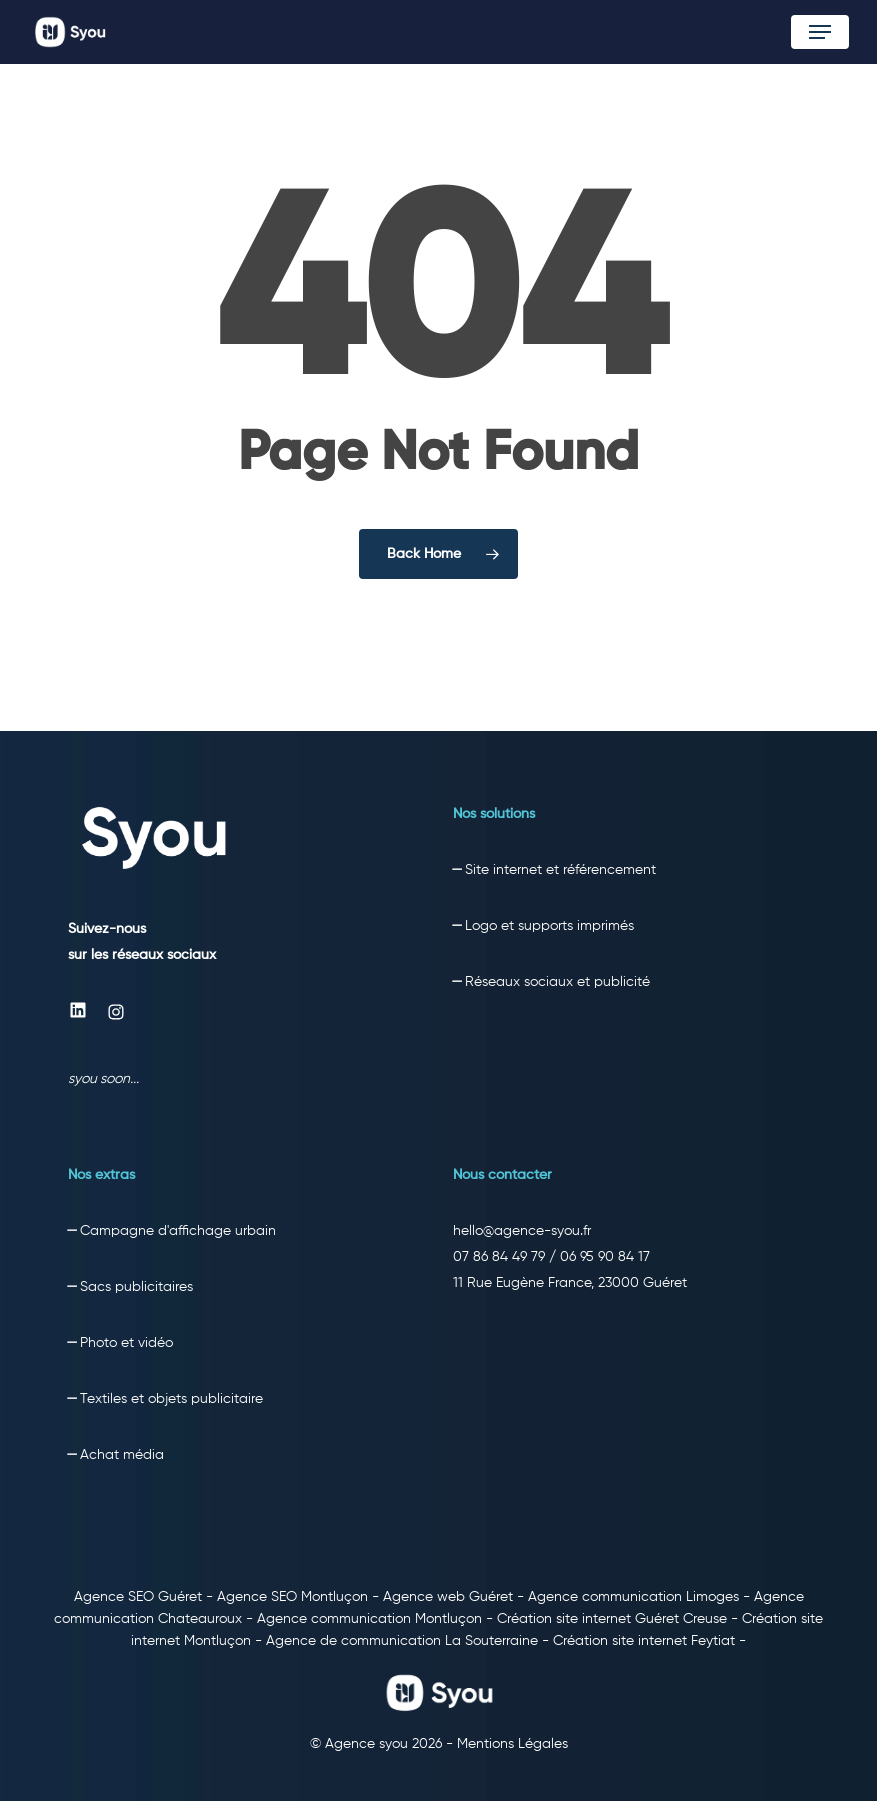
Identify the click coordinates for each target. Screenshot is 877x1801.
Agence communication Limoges (633, 1597)
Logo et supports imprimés (547, 926)
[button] (820, 32)
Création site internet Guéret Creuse (612, 1619)
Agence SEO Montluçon (292, 1597)
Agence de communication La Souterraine (402, 1641)
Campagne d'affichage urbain (178, 1231)
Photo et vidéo (126, 1343)
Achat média (122, 1455)
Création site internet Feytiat (644, 1641)
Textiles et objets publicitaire (171, 1399)
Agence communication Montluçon (369, 1619)
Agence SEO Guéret (138, 1597)
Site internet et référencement (560, 870)
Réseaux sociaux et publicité (557, 982)
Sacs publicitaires (136, 1287)
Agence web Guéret (448, 1597)
